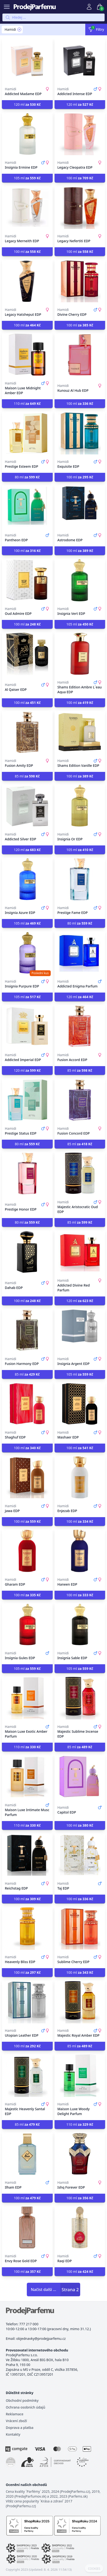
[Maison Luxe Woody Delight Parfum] (80, 2075)
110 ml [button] (27, 403)
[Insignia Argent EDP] (80, 1330)
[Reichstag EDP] (27, 1855)
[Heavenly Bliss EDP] (27, 1928)
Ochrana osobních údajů (25, 2407)
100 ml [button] (79, 178)
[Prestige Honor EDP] (27, 1173)
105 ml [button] (27, 178)
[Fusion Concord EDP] (80, 1100)
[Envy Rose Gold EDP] (27, 2227)
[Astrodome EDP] (80, 506)
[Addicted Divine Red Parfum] (80, 1252)
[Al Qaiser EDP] (27, 654)
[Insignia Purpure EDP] (27, 953)
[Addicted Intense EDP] (80, 60)
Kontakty (13, 2434)
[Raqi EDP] (80, 2227)
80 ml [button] (27, 477)
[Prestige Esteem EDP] (27, 433)
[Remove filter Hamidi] (19, 29)
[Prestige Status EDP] (27, 1100)
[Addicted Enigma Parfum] (80, 953)
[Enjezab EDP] (80, 1477)
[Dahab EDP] (27, 1252)
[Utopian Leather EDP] (27, 2002)
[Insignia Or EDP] (80, 805)
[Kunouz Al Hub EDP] (80, 354)
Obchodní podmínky (22, 2400)
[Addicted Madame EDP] (27, 60)
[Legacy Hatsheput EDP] (27, 281)
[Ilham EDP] (27, 2154)
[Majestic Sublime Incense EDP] (80, 1698)
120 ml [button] (27, 104)
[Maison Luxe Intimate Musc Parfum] (27, 1776)
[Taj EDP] (80, 1855)
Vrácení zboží (16, 2420)
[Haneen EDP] (80, 1551)
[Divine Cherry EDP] (80, 281)
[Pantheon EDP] (27, 506)
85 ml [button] (27, 776)
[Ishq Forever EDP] (80, 2154)
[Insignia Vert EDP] (80, 580)
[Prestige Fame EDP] (80, 879)
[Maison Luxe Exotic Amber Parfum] (27, 1698)
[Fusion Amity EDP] (27, 732)
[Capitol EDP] (80, 1776)
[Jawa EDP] (27, 1477)
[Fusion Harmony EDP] (27, 1330)
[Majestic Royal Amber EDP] (80, 2002)
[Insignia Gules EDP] (27, 1624)
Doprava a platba (19, 2427)
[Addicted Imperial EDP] (27, 1026)
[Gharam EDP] (27, 1551)
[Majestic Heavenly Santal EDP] (27, 2075)
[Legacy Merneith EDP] (27, 207)
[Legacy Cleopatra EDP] (80, 134)
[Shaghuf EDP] (27, 1404)
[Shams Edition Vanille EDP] (80, 732)
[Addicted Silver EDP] (27, 805)
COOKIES (94, 2569)
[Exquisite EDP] (80, 433)
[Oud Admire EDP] (27, 580)
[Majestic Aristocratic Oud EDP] (80, 1173)
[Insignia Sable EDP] (80, 1624)
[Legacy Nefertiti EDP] (80, 207)
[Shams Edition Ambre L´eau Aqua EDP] (80, 654)
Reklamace (14, 2414)
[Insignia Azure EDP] (27, 879)
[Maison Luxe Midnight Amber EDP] (27, 354)
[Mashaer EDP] (80, 1404)
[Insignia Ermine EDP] (27, 134)
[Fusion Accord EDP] (80, 1026)
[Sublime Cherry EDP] (80, 1928)
